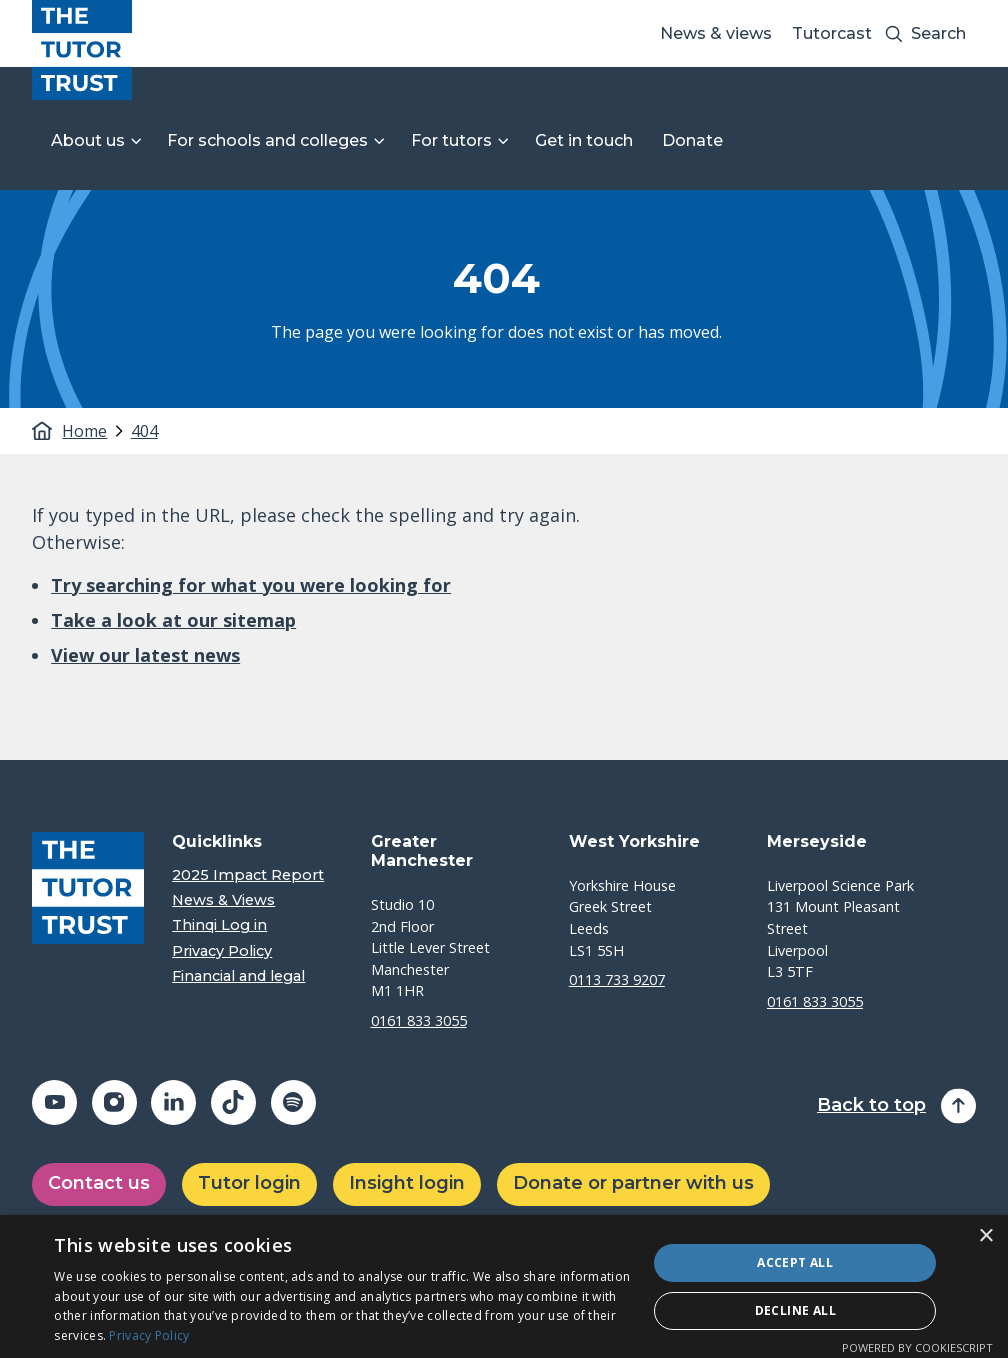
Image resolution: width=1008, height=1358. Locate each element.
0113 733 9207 (617, 979)
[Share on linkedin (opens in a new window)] (173, 1102)
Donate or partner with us (633, 1183)
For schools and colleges (267, 140)
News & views (716, 33)
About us (88, 140)
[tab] (94, 431)
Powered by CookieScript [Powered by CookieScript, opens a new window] (917, 1347)
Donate (692, 140)
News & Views (223, 900)
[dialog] (504, 1286)
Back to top (871, 1105)
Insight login (407, 1183)
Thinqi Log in (219, 925)
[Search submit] (894, 33)
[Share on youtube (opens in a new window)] (54, 1102)
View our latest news (145, 655)
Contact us (99, 1183)
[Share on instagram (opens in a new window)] (114, 1102)
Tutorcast (832, 33)
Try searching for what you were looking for (251, 585)
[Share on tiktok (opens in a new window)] (233, 1102)
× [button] (985, 1236)
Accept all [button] (795, 1262)
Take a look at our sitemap (173, 620)
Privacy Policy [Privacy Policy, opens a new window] (149, 1335)
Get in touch (584, 140)
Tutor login (249, 1183)
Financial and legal (238, 976)
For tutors (451, 140)
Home (83, 431)
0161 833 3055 (419, 1020)
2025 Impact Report (248, 875)
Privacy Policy (222, 951)
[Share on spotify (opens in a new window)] (293, 1102)
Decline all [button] (795, 1310)
